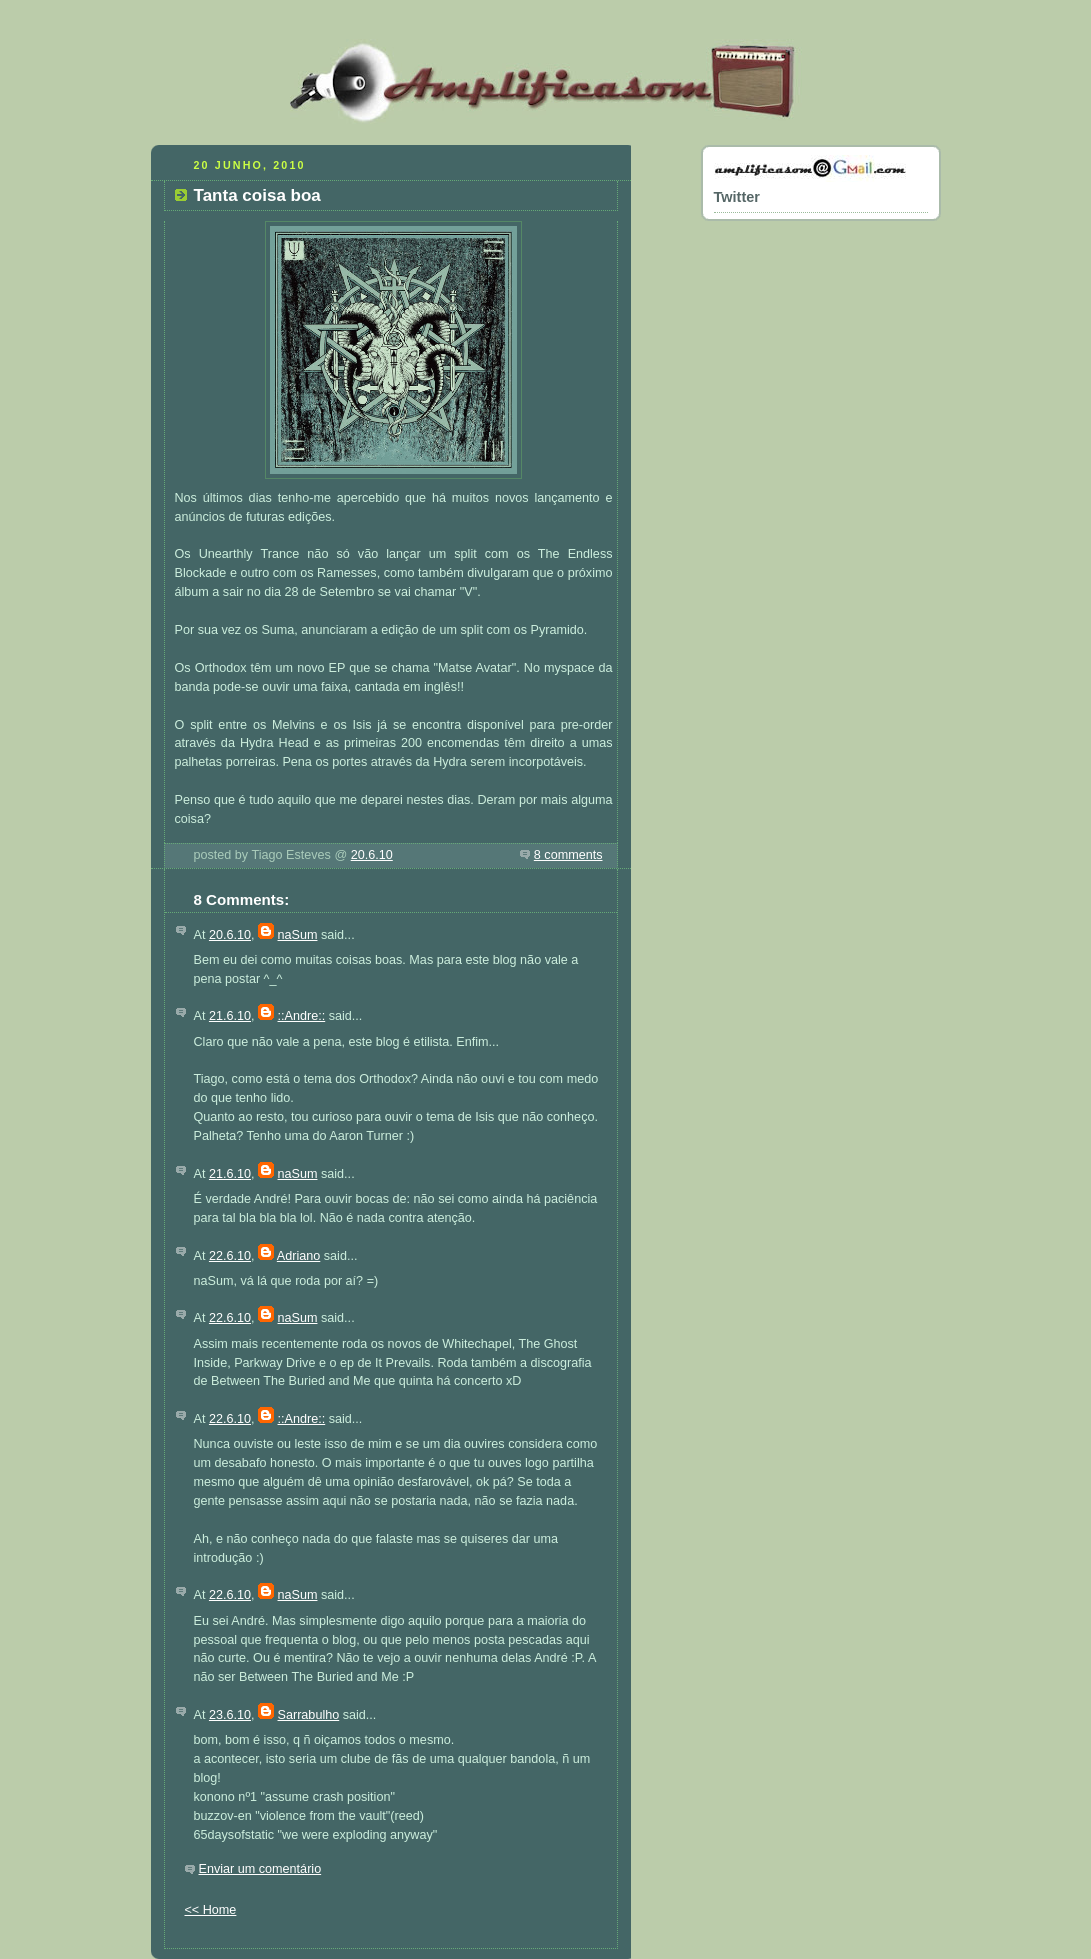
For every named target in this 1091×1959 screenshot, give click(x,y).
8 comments (568, 855)
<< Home (211, 1910)
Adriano (298, 1256)
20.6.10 (372, 855)
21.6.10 (230, 1016)
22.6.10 (230, 1256)
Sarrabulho (309, 1715)
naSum (298, 935)
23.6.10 (230, 1715)
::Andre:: (302, 1016)
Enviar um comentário (260, 1869)
